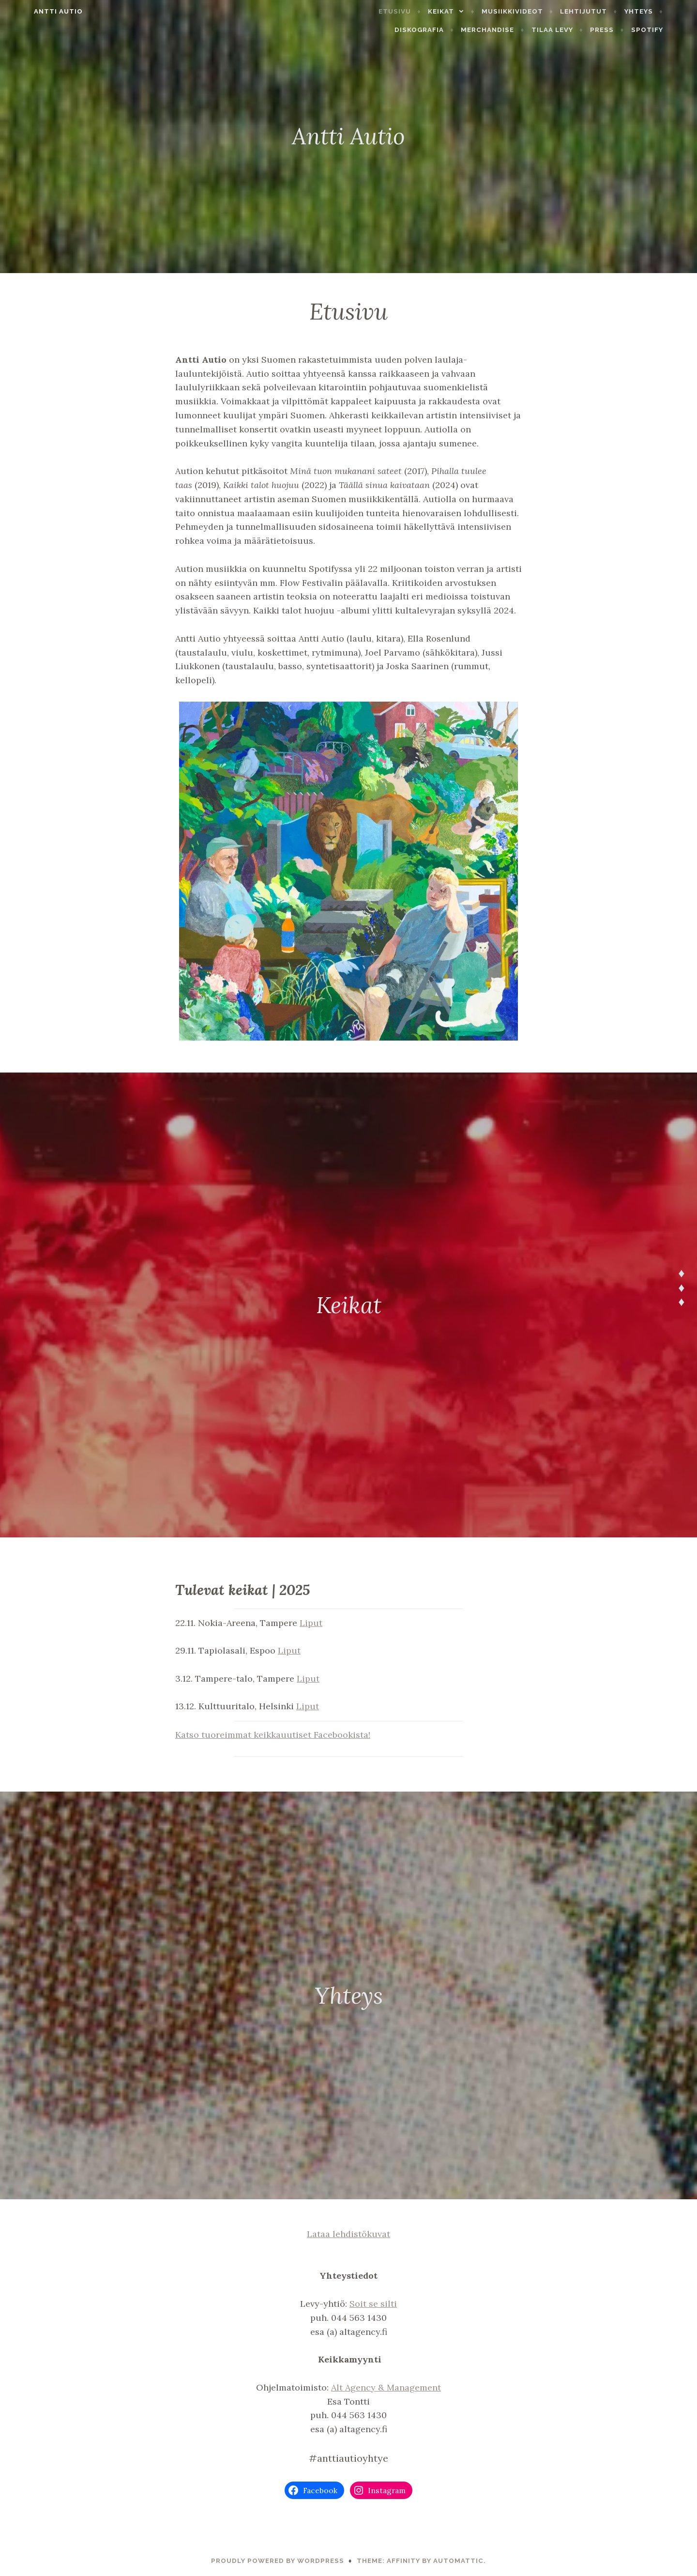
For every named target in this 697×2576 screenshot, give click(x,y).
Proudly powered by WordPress (277, 2560)
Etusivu (416, 11)
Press (624, 29)
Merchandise (509, 29)
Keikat (463, 11)
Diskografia (441, 29)
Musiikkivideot (534, 11)
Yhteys (660, 11)
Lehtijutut (605, 11)
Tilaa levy (573, 29)
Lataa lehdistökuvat (348, 2233)
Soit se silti (373, 2303)
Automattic (458, 2560)
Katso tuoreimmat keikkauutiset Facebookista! (272, 1734)
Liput (311, 1622)
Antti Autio (37, 11)
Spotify (668, 29)
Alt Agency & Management (386, 2387)
